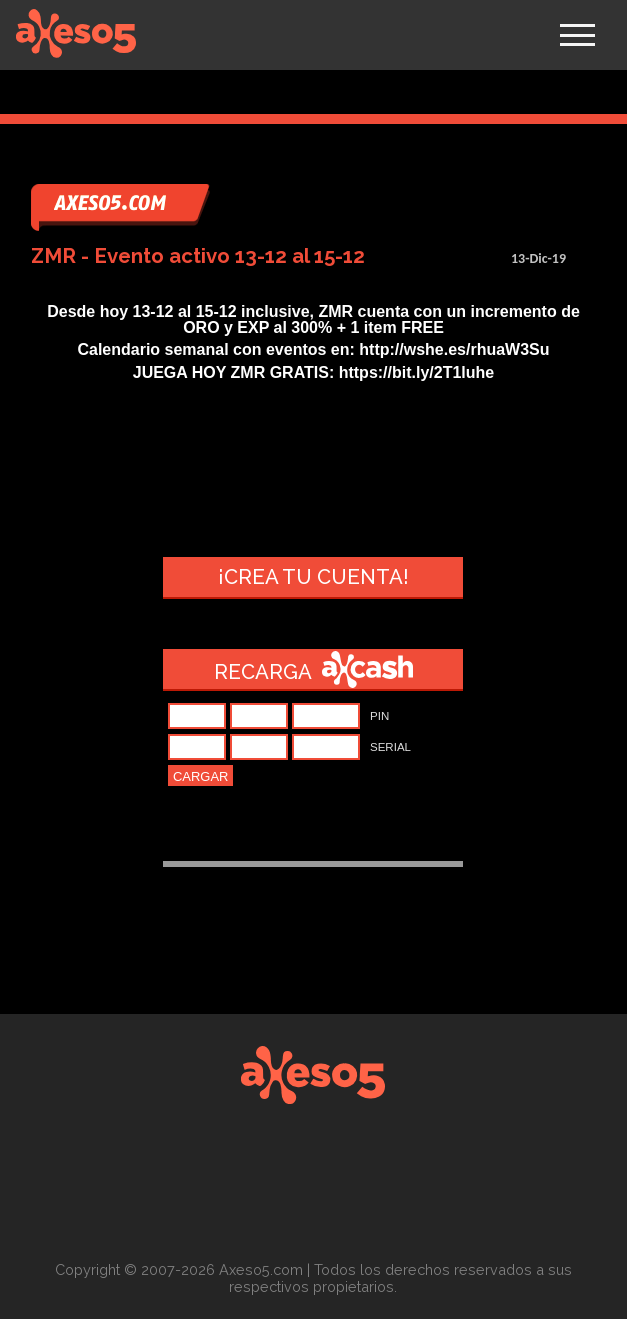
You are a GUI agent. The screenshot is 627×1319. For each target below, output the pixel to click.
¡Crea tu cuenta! (313, 577)
